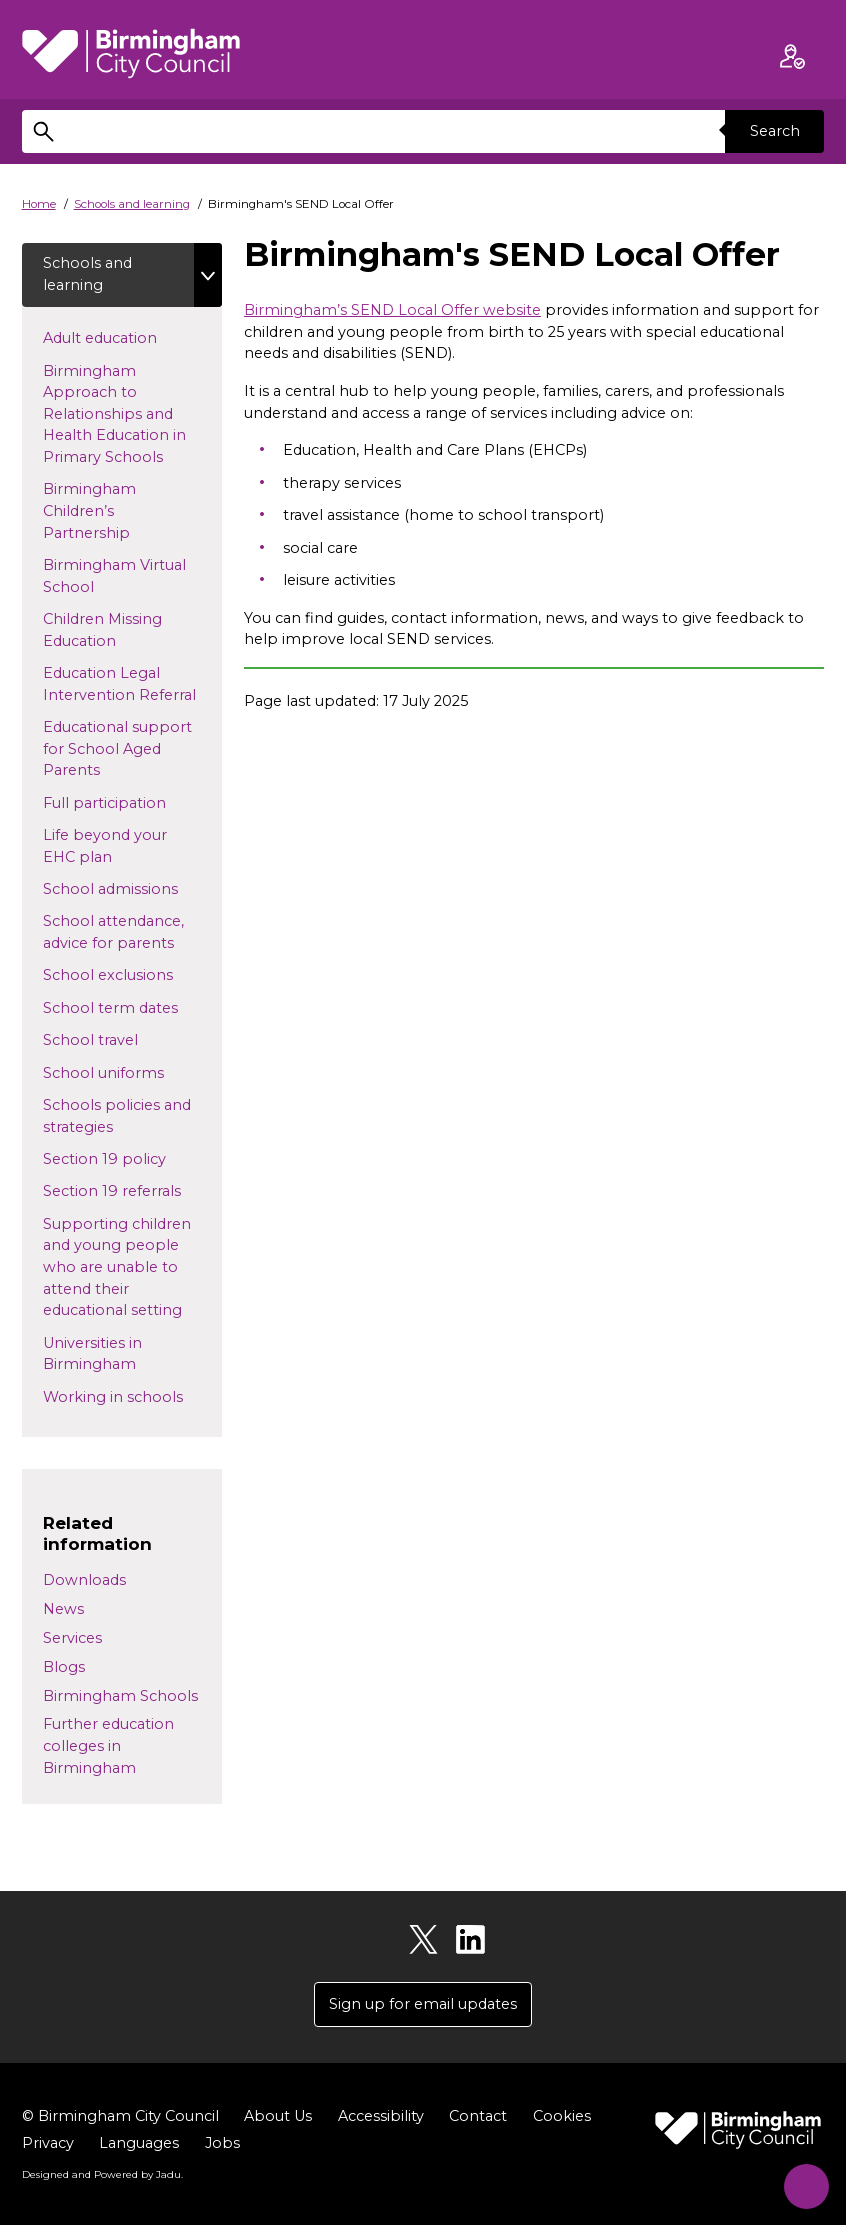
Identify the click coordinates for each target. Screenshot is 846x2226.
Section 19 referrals (130, 1191)
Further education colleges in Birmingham (108, 1746)
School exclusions (126, 975)
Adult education (132, 338)
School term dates (129, 1008)
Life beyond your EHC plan (105, 847)
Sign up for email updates (423, 2005)
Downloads (84, 1581)
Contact (478, 2117)
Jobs (222, 2144)
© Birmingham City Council (120, 2117)
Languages (139, 2144)
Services (72, 1639)
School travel (122, 1040)
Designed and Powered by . (102, 2175)
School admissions (132, 889)
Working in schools (132, 1396)
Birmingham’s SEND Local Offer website (392, 310)
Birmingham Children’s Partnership (118, 511)
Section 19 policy (132, 1159)
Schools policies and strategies (117, 1117)
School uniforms (122, 1072)
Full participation (132, 802)
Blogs (64, 1668)
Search (774, 131)
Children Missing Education (102, 631)
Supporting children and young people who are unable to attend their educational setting (131, 1267)
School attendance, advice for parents (127, 933)
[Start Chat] (801, 2181)
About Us (278, 2117)
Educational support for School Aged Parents (117, 749)
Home (39, 204)
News (63, 1610)
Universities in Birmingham (108, 1354)
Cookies (562, 2117)
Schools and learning (132, 204)
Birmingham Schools (120, 1696)
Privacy (48, 2144)
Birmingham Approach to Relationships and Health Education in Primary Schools (121, 414)
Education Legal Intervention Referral (132, 685)
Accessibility (381, 2117)
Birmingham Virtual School (114, 577)
